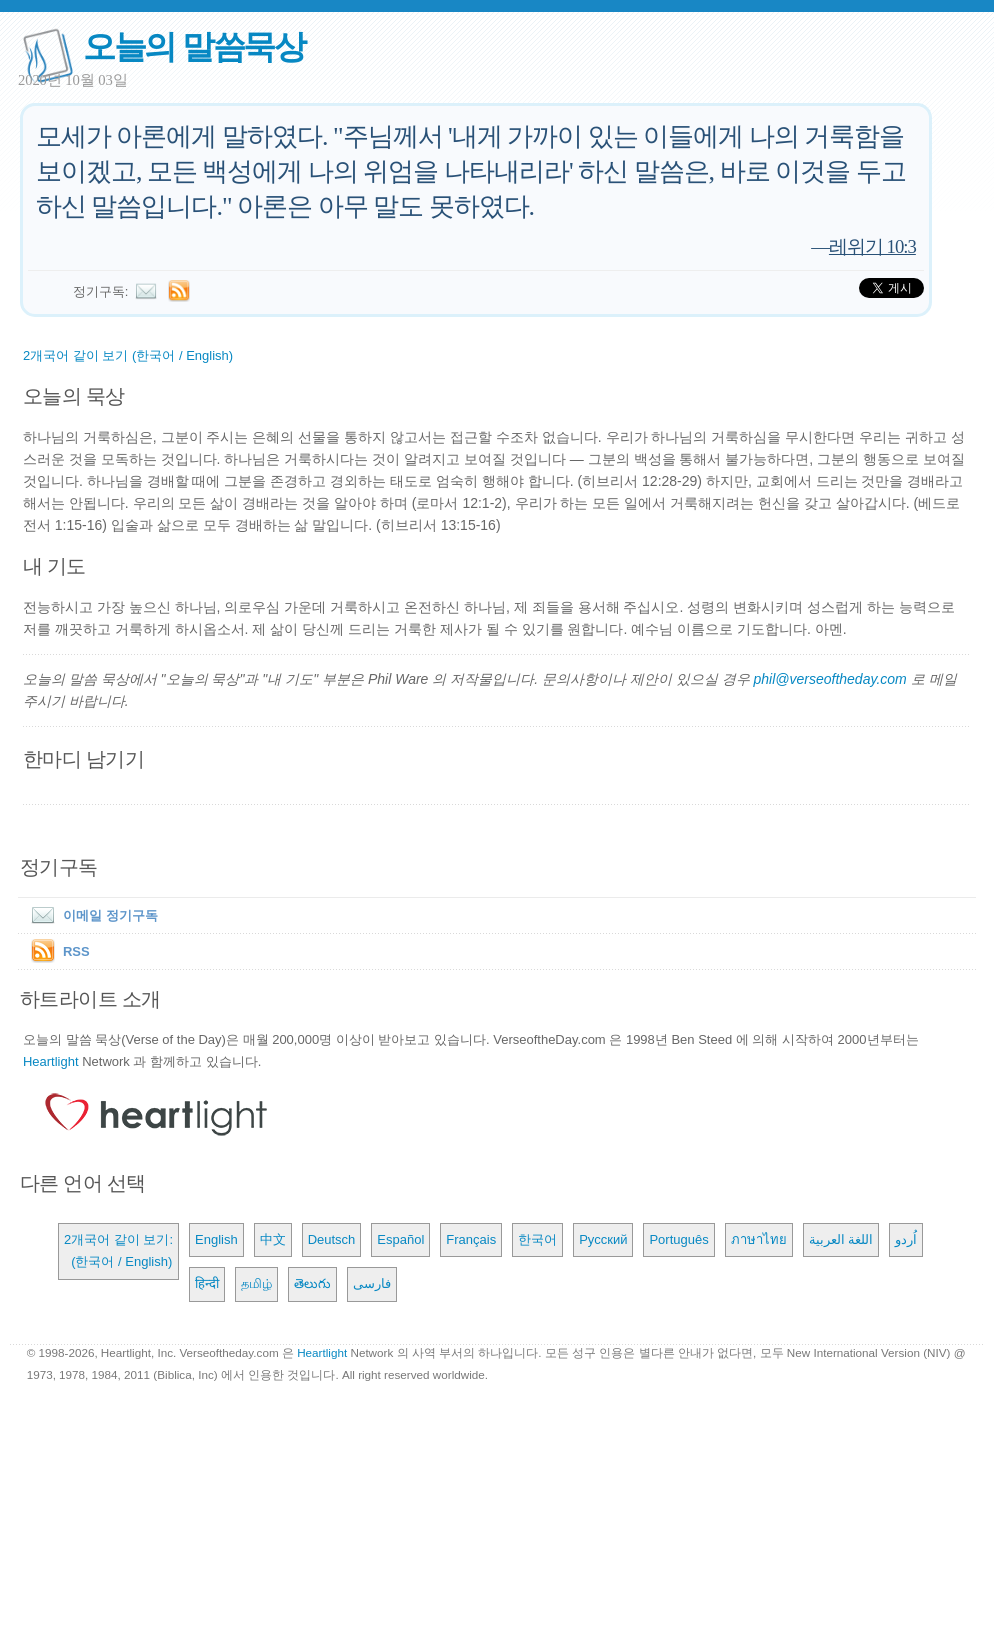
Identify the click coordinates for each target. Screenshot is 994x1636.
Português (678, 1239)
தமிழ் (256, 1283)
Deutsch (332, 1239)
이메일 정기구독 (90, 915)
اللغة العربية (841, 1239)
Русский (603, 1239)
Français (471, 1239)
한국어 (537, 1239)
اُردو (906, 1239)
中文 (273, 1239)
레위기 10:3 (872, 246)
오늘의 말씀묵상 (194, 46)
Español (400, 1239)
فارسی (372, 1283)
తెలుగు (312, 1283)
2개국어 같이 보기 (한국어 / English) (128, 355)
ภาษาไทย (759, 1239)
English (216, 1239)
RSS (76, 951)
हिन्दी (207, 1283)
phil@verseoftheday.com (829, 679)
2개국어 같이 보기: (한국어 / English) (118, 1250)
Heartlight (51, 1061)
